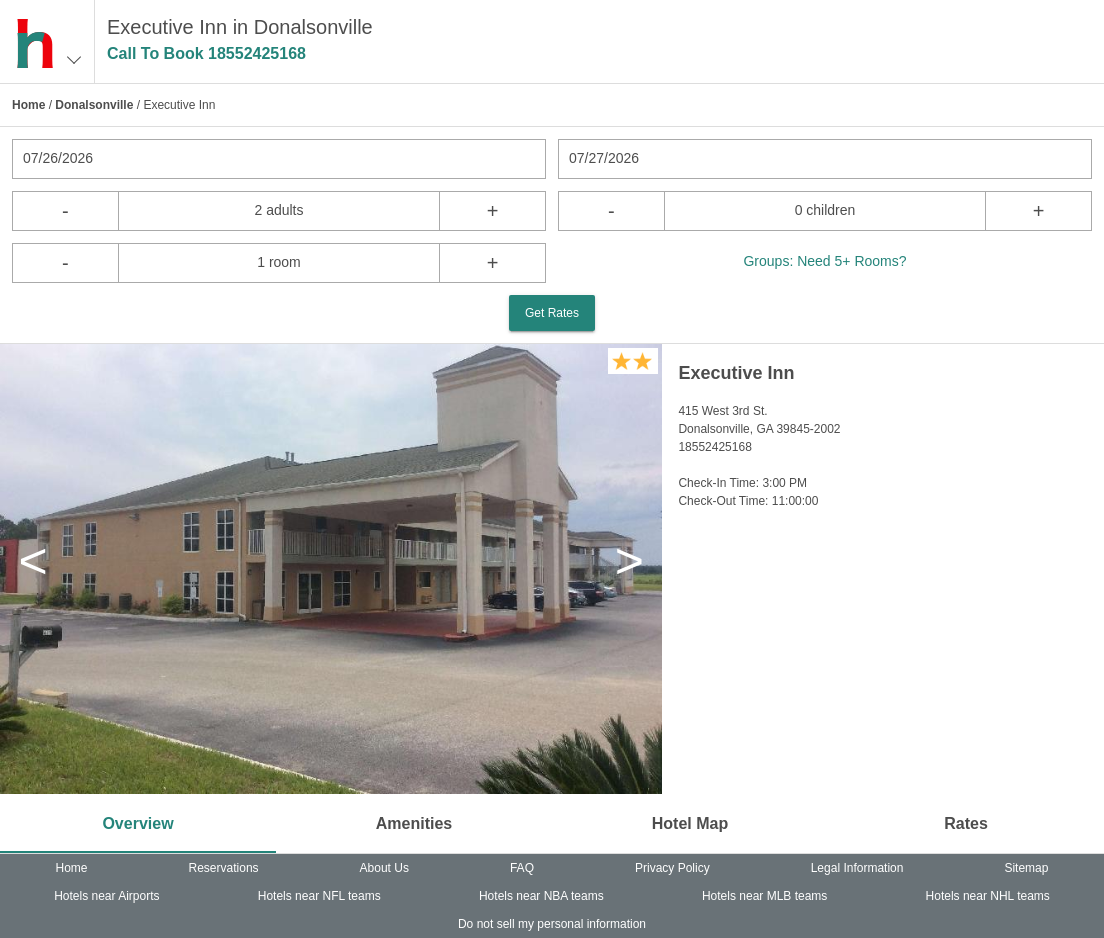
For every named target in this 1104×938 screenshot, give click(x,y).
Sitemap (1026, 868)
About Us (384, 868)
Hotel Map (690, 823)
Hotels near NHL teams (988, 896)
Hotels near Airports (106, 896)
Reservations (224, 868)
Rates (966, 823)
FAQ (522, 868)
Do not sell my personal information (552, 924)
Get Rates (552, 313)
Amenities (414, 823)
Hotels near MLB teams (764, 896)
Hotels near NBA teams (541, 896)
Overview (137, 823)
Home (28, 105)
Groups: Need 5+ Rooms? (824, 261)
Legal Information (857, 868)
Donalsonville (94, 105)
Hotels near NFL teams (319, 896)
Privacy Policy (672, 868)
